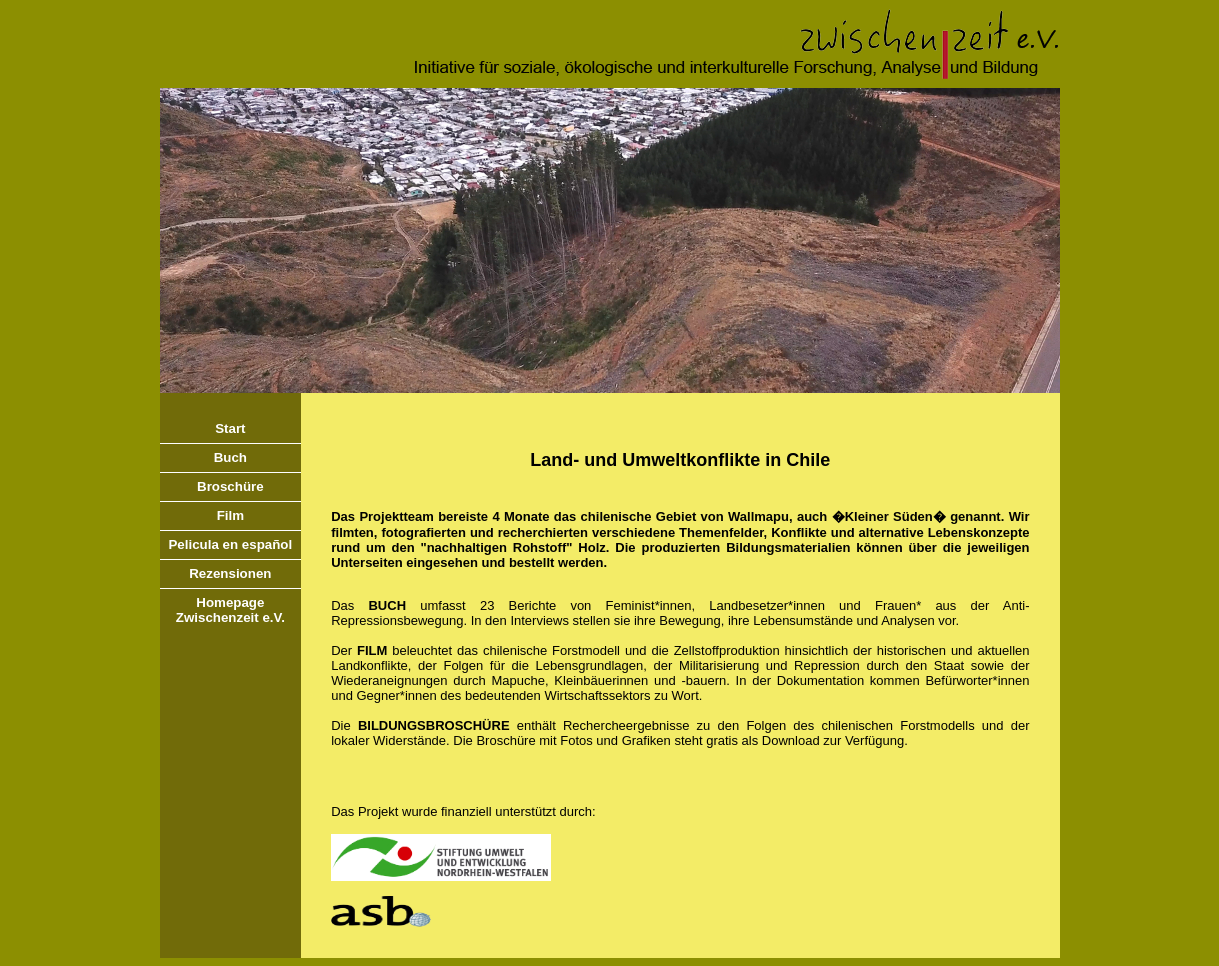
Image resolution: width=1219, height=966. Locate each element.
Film (230, 515)
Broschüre (230, 486)
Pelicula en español (230, 544)
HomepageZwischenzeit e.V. (230, 610)
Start (230, 428)
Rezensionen (230, 573)
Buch (230, 457)
